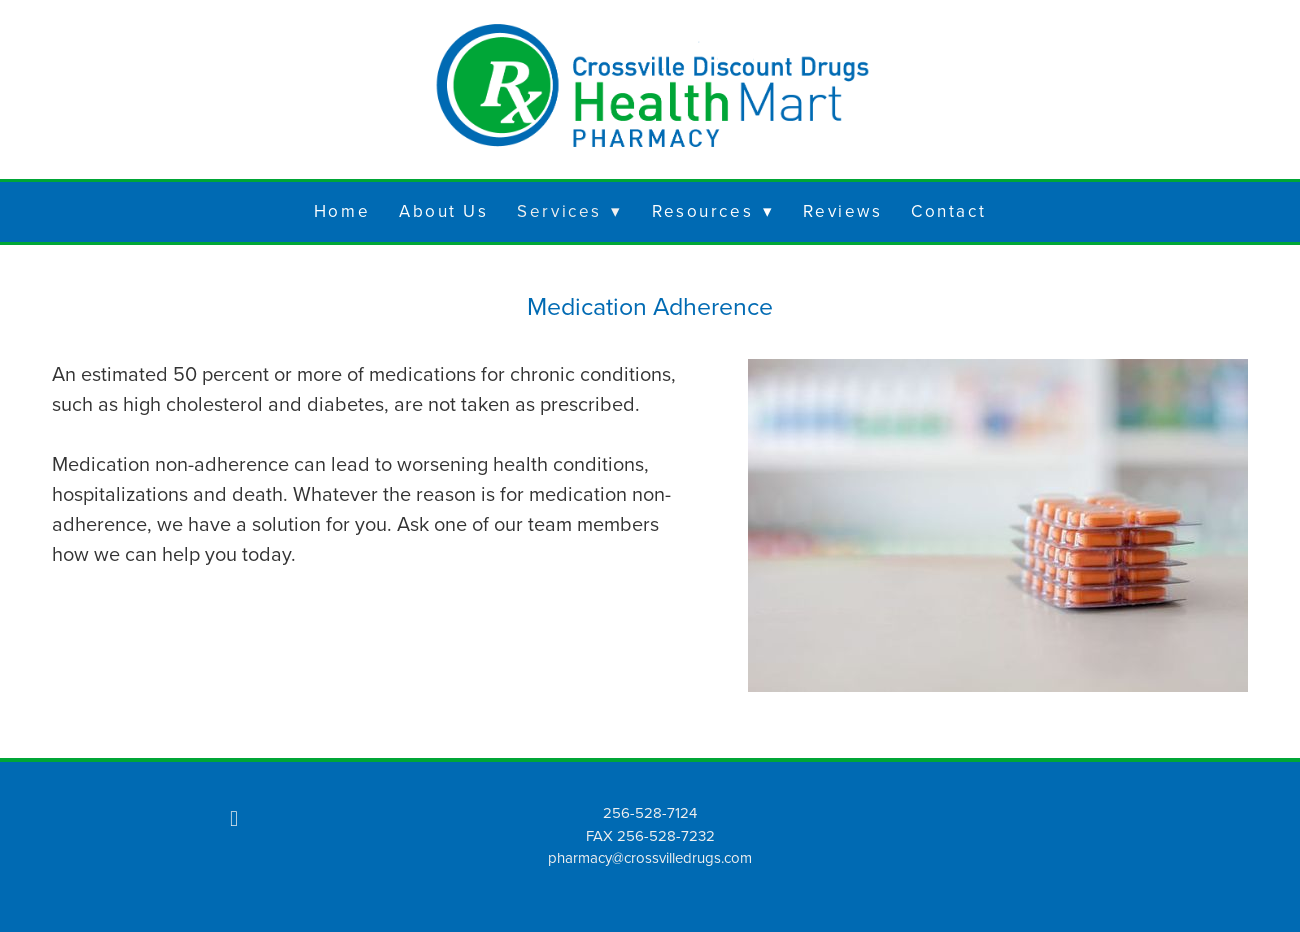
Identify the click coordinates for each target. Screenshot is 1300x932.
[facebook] (234, 818)
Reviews (842, 211)
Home (342, 211)
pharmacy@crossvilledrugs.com (650, 857)
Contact (948, 211)
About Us (443, 211)
